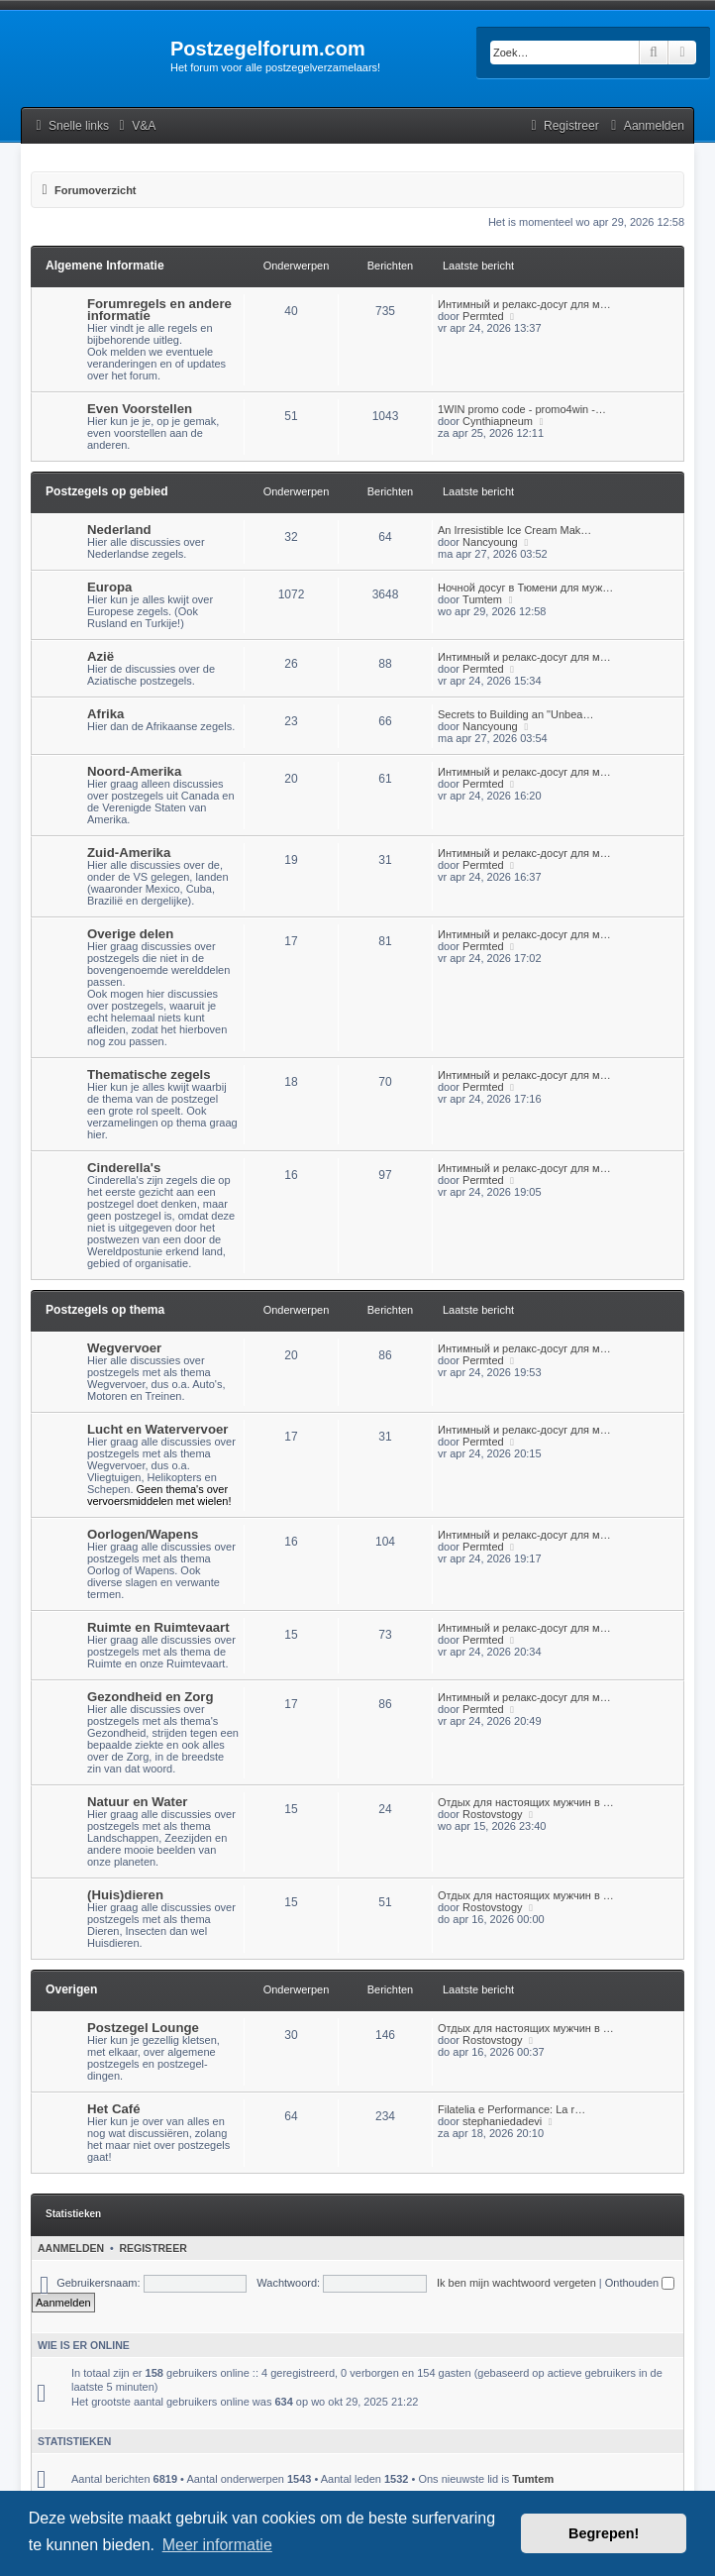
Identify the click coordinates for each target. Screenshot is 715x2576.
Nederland (119, 529)
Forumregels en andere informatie (159, 309)
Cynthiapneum (497, 421)
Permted (483, 316)
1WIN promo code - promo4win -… (522, 409)
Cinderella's (123, 1167)
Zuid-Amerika (128, 852)
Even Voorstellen (139, 408)
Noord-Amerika (134, 771)
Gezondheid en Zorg (150, 1696)
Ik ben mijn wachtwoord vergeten (516, 2283)
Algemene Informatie (105, 265)
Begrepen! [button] (603, 2533)
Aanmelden (71, 2248)
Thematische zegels (149, 1074)
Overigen (71, 1989)
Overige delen (130, 933)
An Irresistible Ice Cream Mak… (514, 530)
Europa (109, 587)
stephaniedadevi (502, 2121)
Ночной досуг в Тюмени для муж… (525, 587)
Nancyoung (490, 542)
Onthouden (640, 2283)
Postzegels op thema (105, 1310)
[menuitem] (134, 126)
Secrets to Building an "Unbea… (515, 714)
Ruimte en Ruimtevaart (158, 1627)
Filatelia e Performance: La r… (511, 2109)
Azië (100, 656)
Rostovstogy (492, 1814)
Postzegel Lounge (143, 2027)
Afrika (105, 713)
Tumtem (482, 599)
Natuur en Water (137, 1801)
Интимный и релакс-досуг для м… (524, 304)
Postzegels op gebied (107, 491)
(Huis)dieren (125, 1894)
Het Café (114, 2108)
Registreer (152, 2248)
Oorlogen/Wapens (142, 1534)
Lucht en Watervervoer (157, 1429)
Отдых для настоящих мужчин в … (526, 1802)
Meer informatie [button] (217, 2544)
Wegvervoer (124, 1348)
